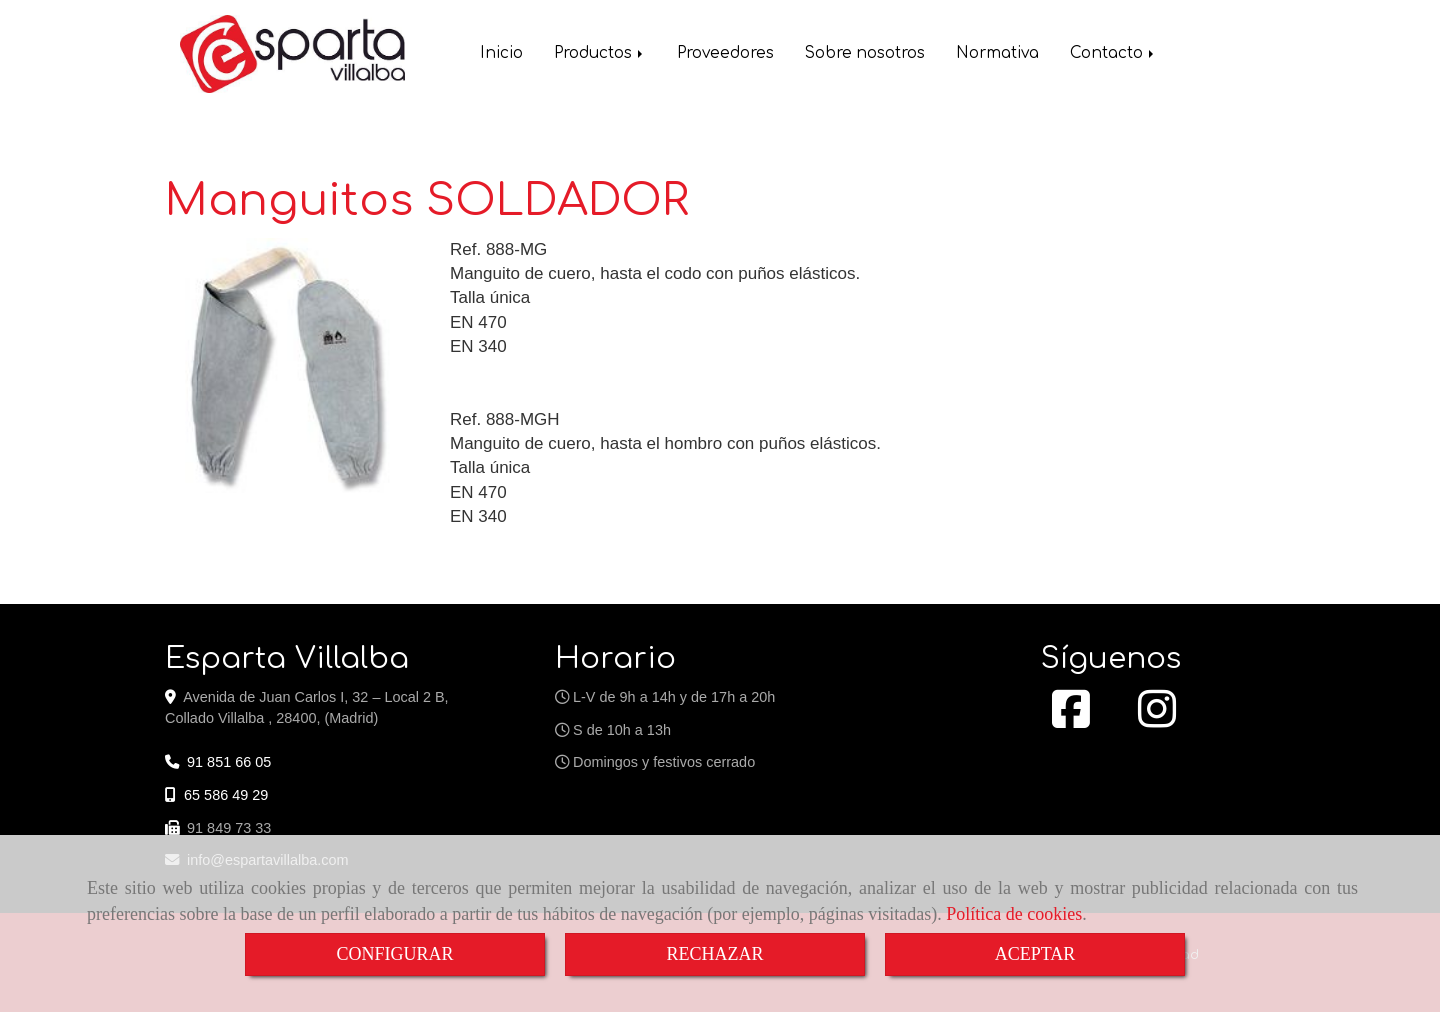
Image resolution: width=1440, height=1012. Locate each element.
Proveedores (725, 55)
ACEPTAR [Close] (1035, 954)
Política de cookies (1014, 914)
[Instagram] (1157, 720)
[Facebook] (1071, 720)
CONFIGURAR (394, 954)
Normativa (997, 55)
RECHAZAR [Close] (714, 954)
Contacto (1113, 55)
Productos (600, 55)
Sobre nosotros (865, 55)
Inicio (501, 55)
